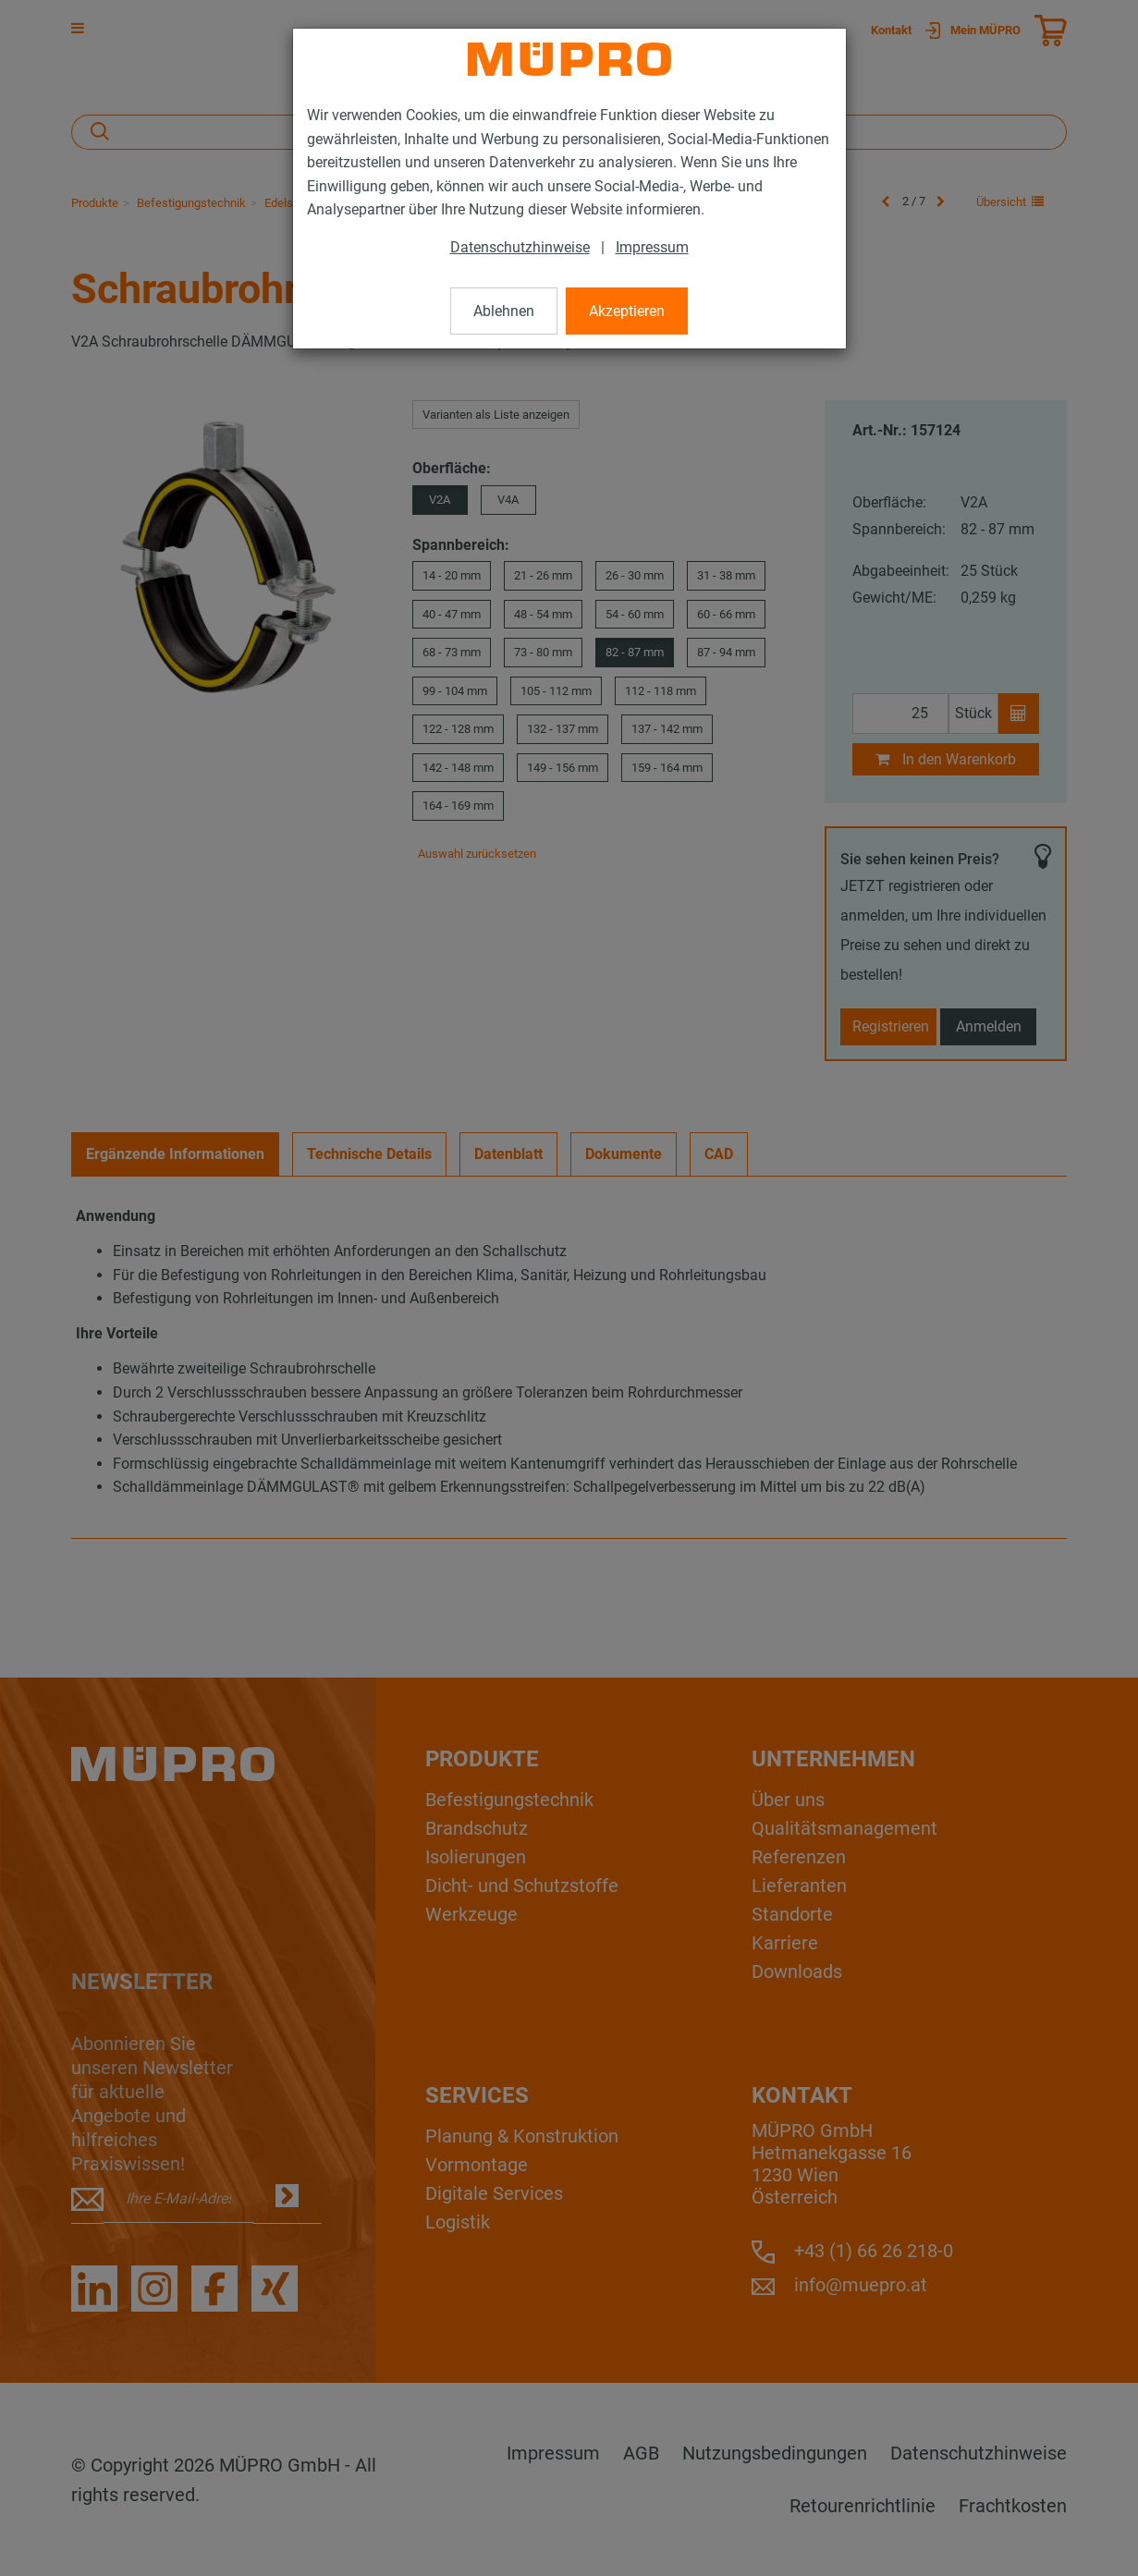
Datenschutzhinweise (520, 247)
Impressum (652, 247)
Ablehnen (503, 311)
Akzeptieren (627, 311)
